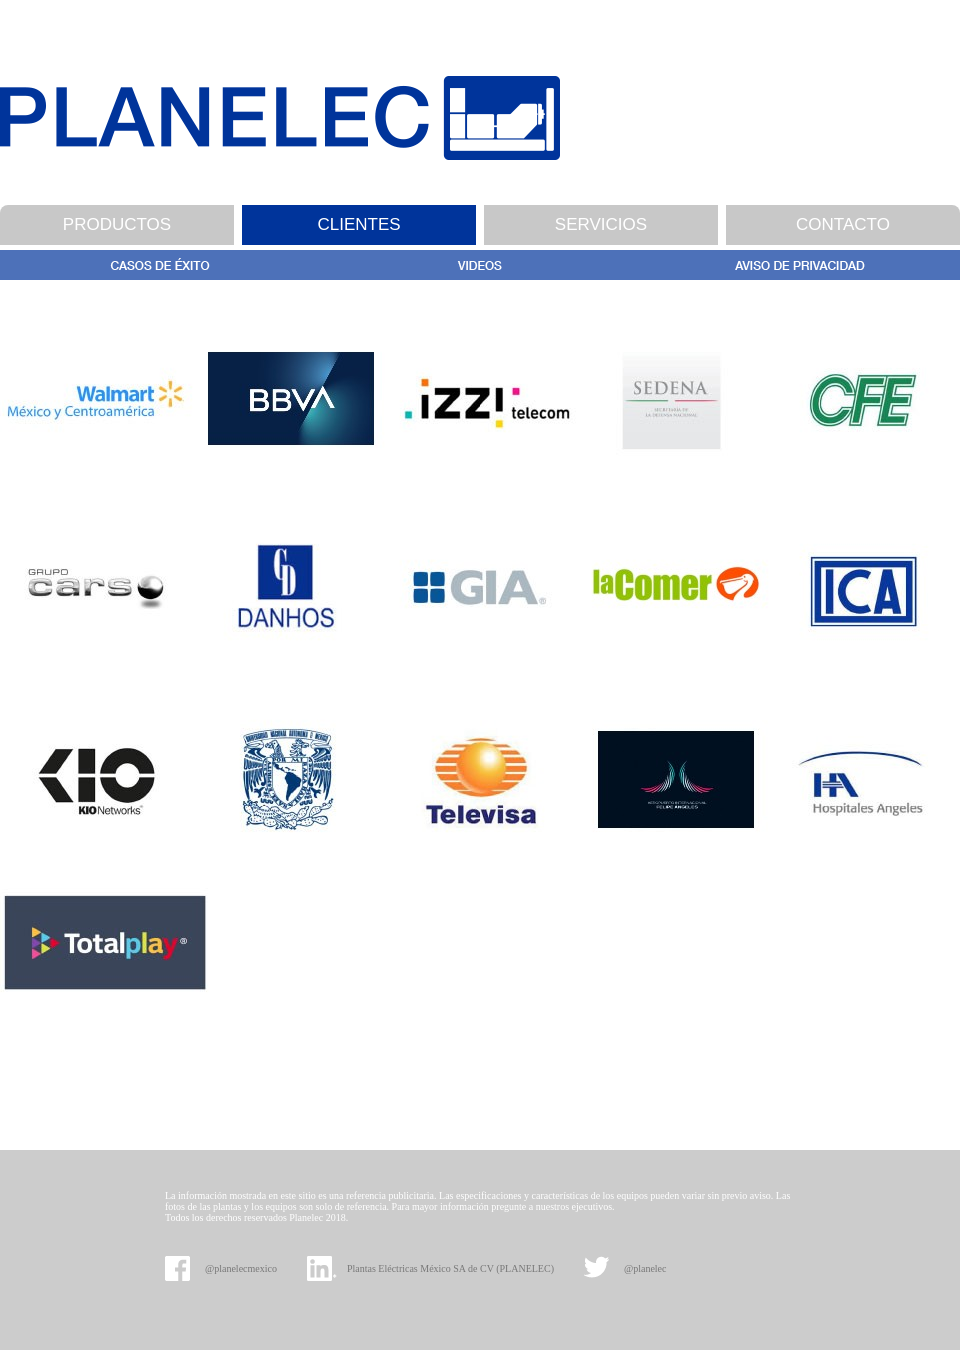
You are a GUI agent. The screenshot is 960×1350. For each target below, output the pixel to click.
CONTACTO (843, 224)
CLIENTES (358, 224)
